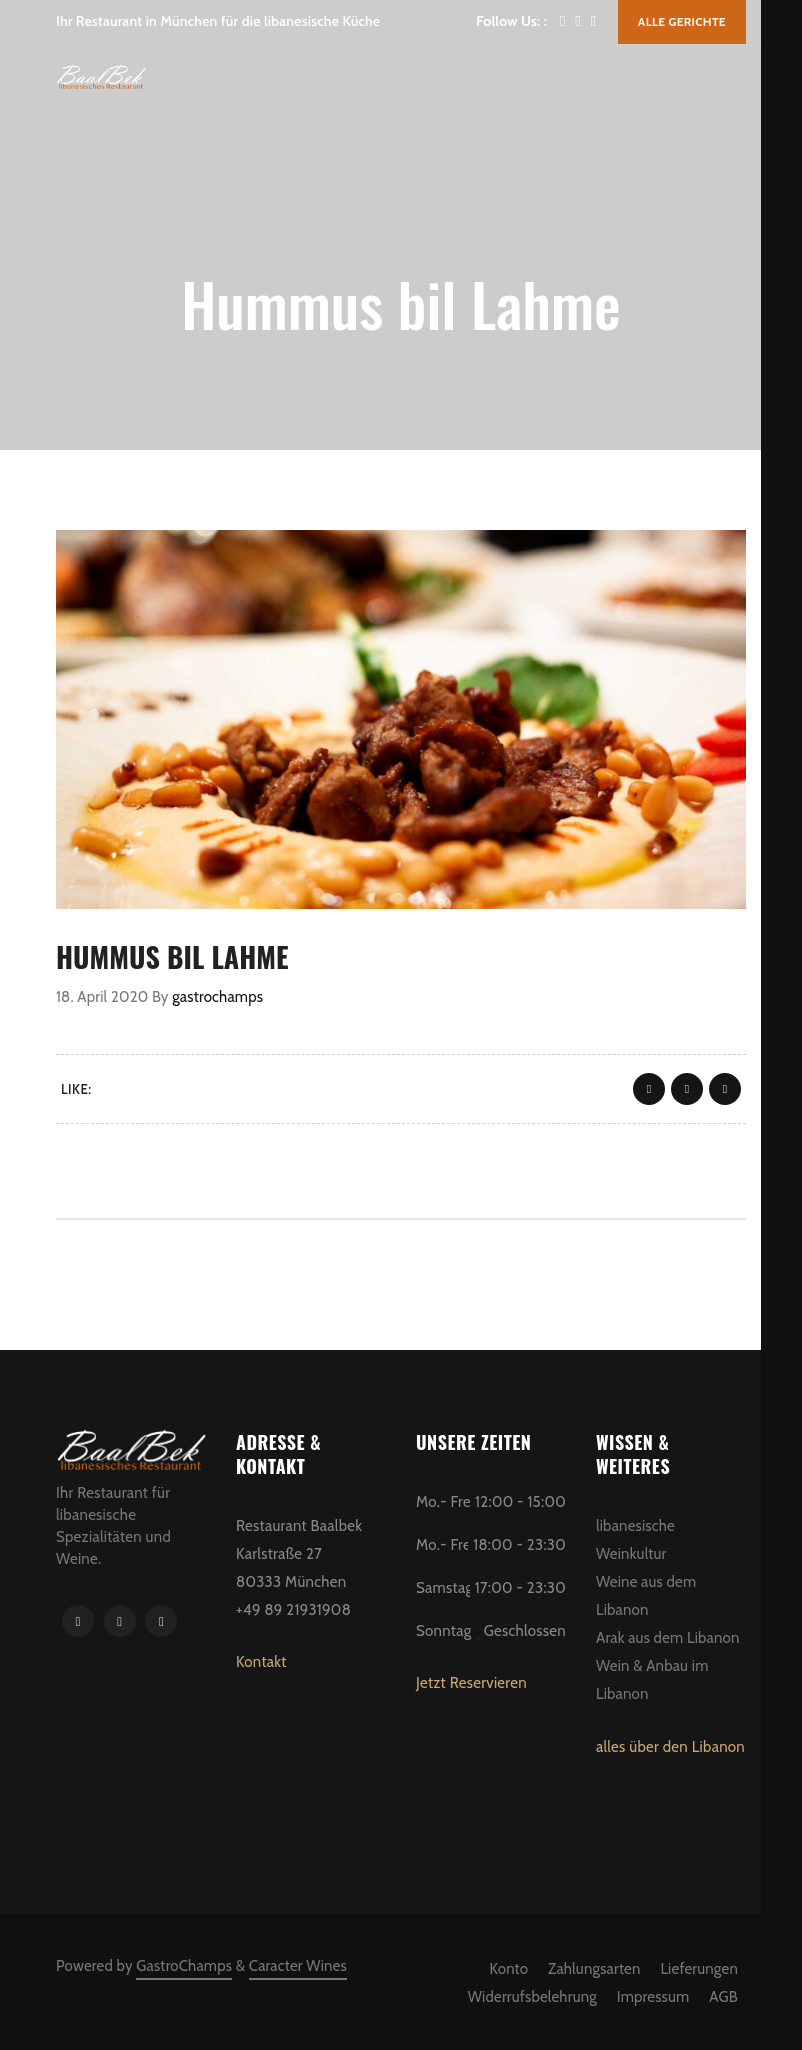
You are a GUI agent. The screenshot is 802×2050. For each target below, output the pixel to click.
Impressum (653, 1997)
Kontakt (261, 1662)
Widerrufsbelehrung (532, 1997)
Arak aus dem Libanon (668, 1638)
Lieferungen (699, 1969)
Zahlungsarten (594, 1969)
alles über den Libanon (670, 1747)
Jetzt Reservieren (471, 1683)
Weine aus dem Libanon (646, 1596)
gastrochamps (217, 997)
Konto (509, 1969)
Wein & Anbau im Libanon (652, 1680)
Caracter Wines (298, 1966)
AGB (723, 1997)
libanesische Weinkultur (635, 1540)
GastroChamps (184, 1966)
